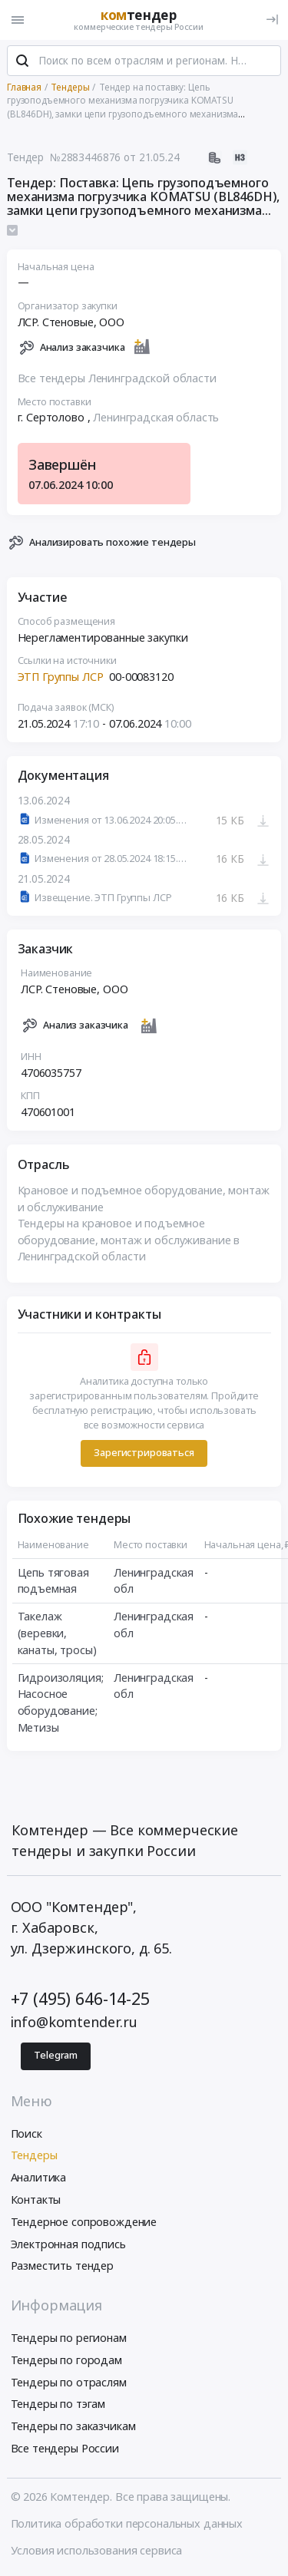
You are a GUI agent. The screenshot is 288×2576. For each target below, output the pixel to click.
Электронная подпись (68, 2244)
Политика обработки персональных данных (127, 2523)
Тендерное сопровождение (84, 2221)
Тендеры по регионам (69, 2337)
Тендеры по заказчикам (73, 2426)
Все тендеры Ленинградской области (117, 378)
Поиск (26, 2133)
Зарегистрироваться (144, 1452)
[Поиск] (22, 60)
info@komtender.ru (74, 2022)
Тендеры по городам (66, 2360)
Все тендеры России (65, 2448)
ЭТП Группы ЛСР (61, 676)
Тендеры (34, 2155)
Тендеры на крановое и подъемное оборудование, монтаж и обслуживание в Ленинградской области (129, 1239)
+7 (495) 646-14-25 (80, 1998)
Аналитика (39, 2177)
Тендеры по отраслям (69, 2382)
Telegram (56, 2055)
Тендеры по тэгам (58, 2403)
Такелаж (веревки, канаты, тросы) (57, 1632)
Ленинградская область (156, 417)
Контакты (36, 2199)
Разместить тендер (62, 2265)
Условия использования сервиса (97, 2550)
